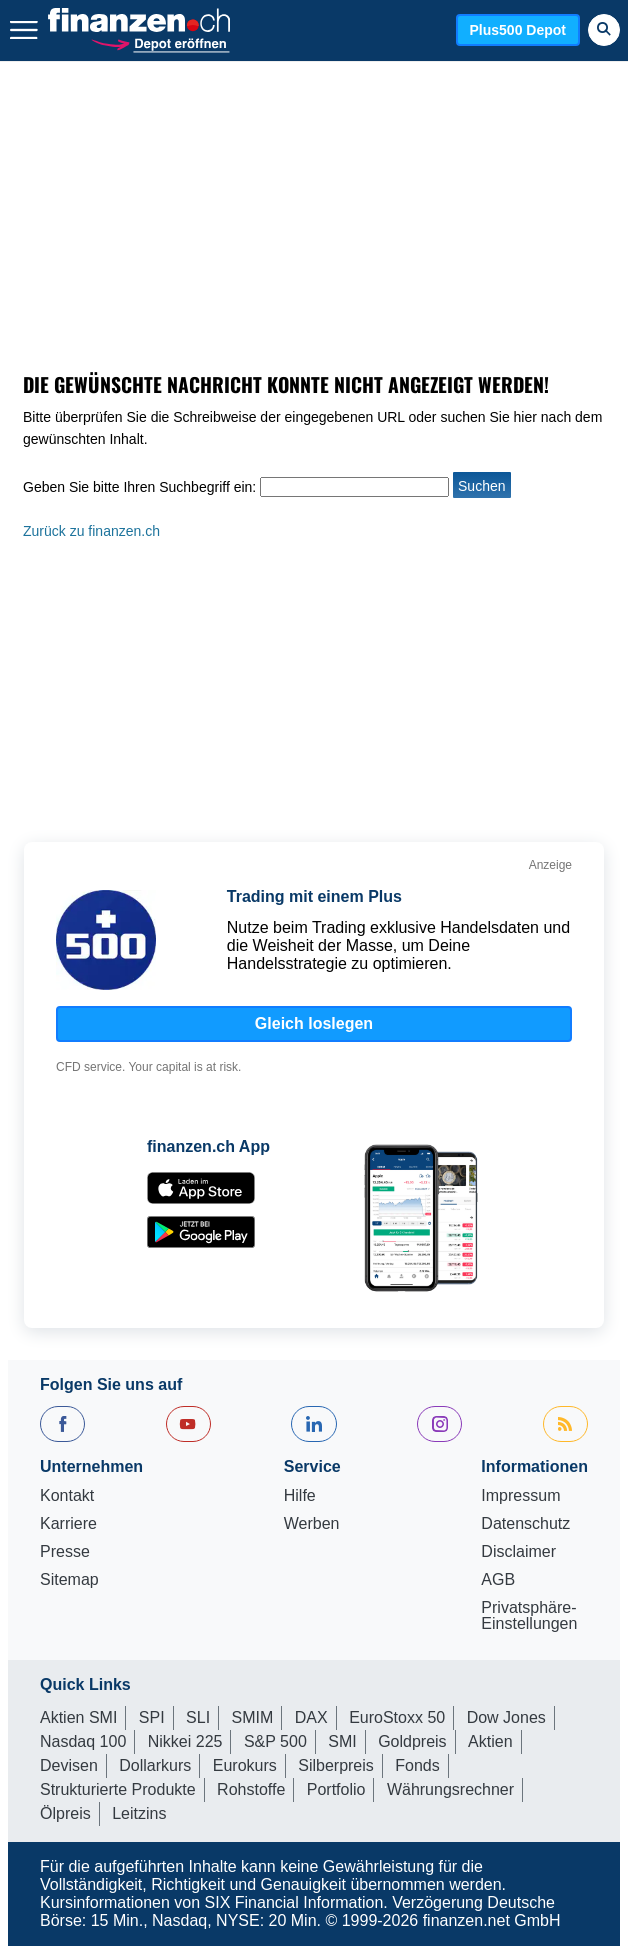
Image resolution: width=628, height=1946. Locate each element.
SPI (152, 1717)
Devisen (69, 1765)
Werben (312, 1524)
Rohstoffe (251, 1789)
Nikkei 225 (185, 1741)
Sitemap (69, 1580)
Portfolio (336, 1789)
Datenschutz (525, 1524)
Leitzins (139, 1813)
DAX (311, 1717)
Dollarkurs (155, 1765)
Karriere (68, 1524)
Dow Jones (506, 1717)
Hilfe (300, 1496)
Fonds (417, 1765)
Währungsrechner (450, 1789)
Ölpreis (65, 1813)
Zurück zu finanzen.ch (91, 531)
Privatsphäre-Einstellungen (529, 1616)
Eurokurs (245, 1765)
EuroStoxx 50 (397, 1717)
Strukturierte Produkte (118, 1789)
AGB (498, 1580)
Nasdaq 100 (83, 1741)
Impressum (520, 1496)
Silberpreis (336, 1765)
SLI (198, 1717)
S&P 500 (275, 1741)
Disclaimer (518, 1552)
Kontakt (67, 1496)
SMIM (253, 1717)
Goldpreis (412, 1741)
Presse (65, 1552)
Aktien (490, 1741)
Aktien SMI (78, 1717)
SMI (342, 1741)
